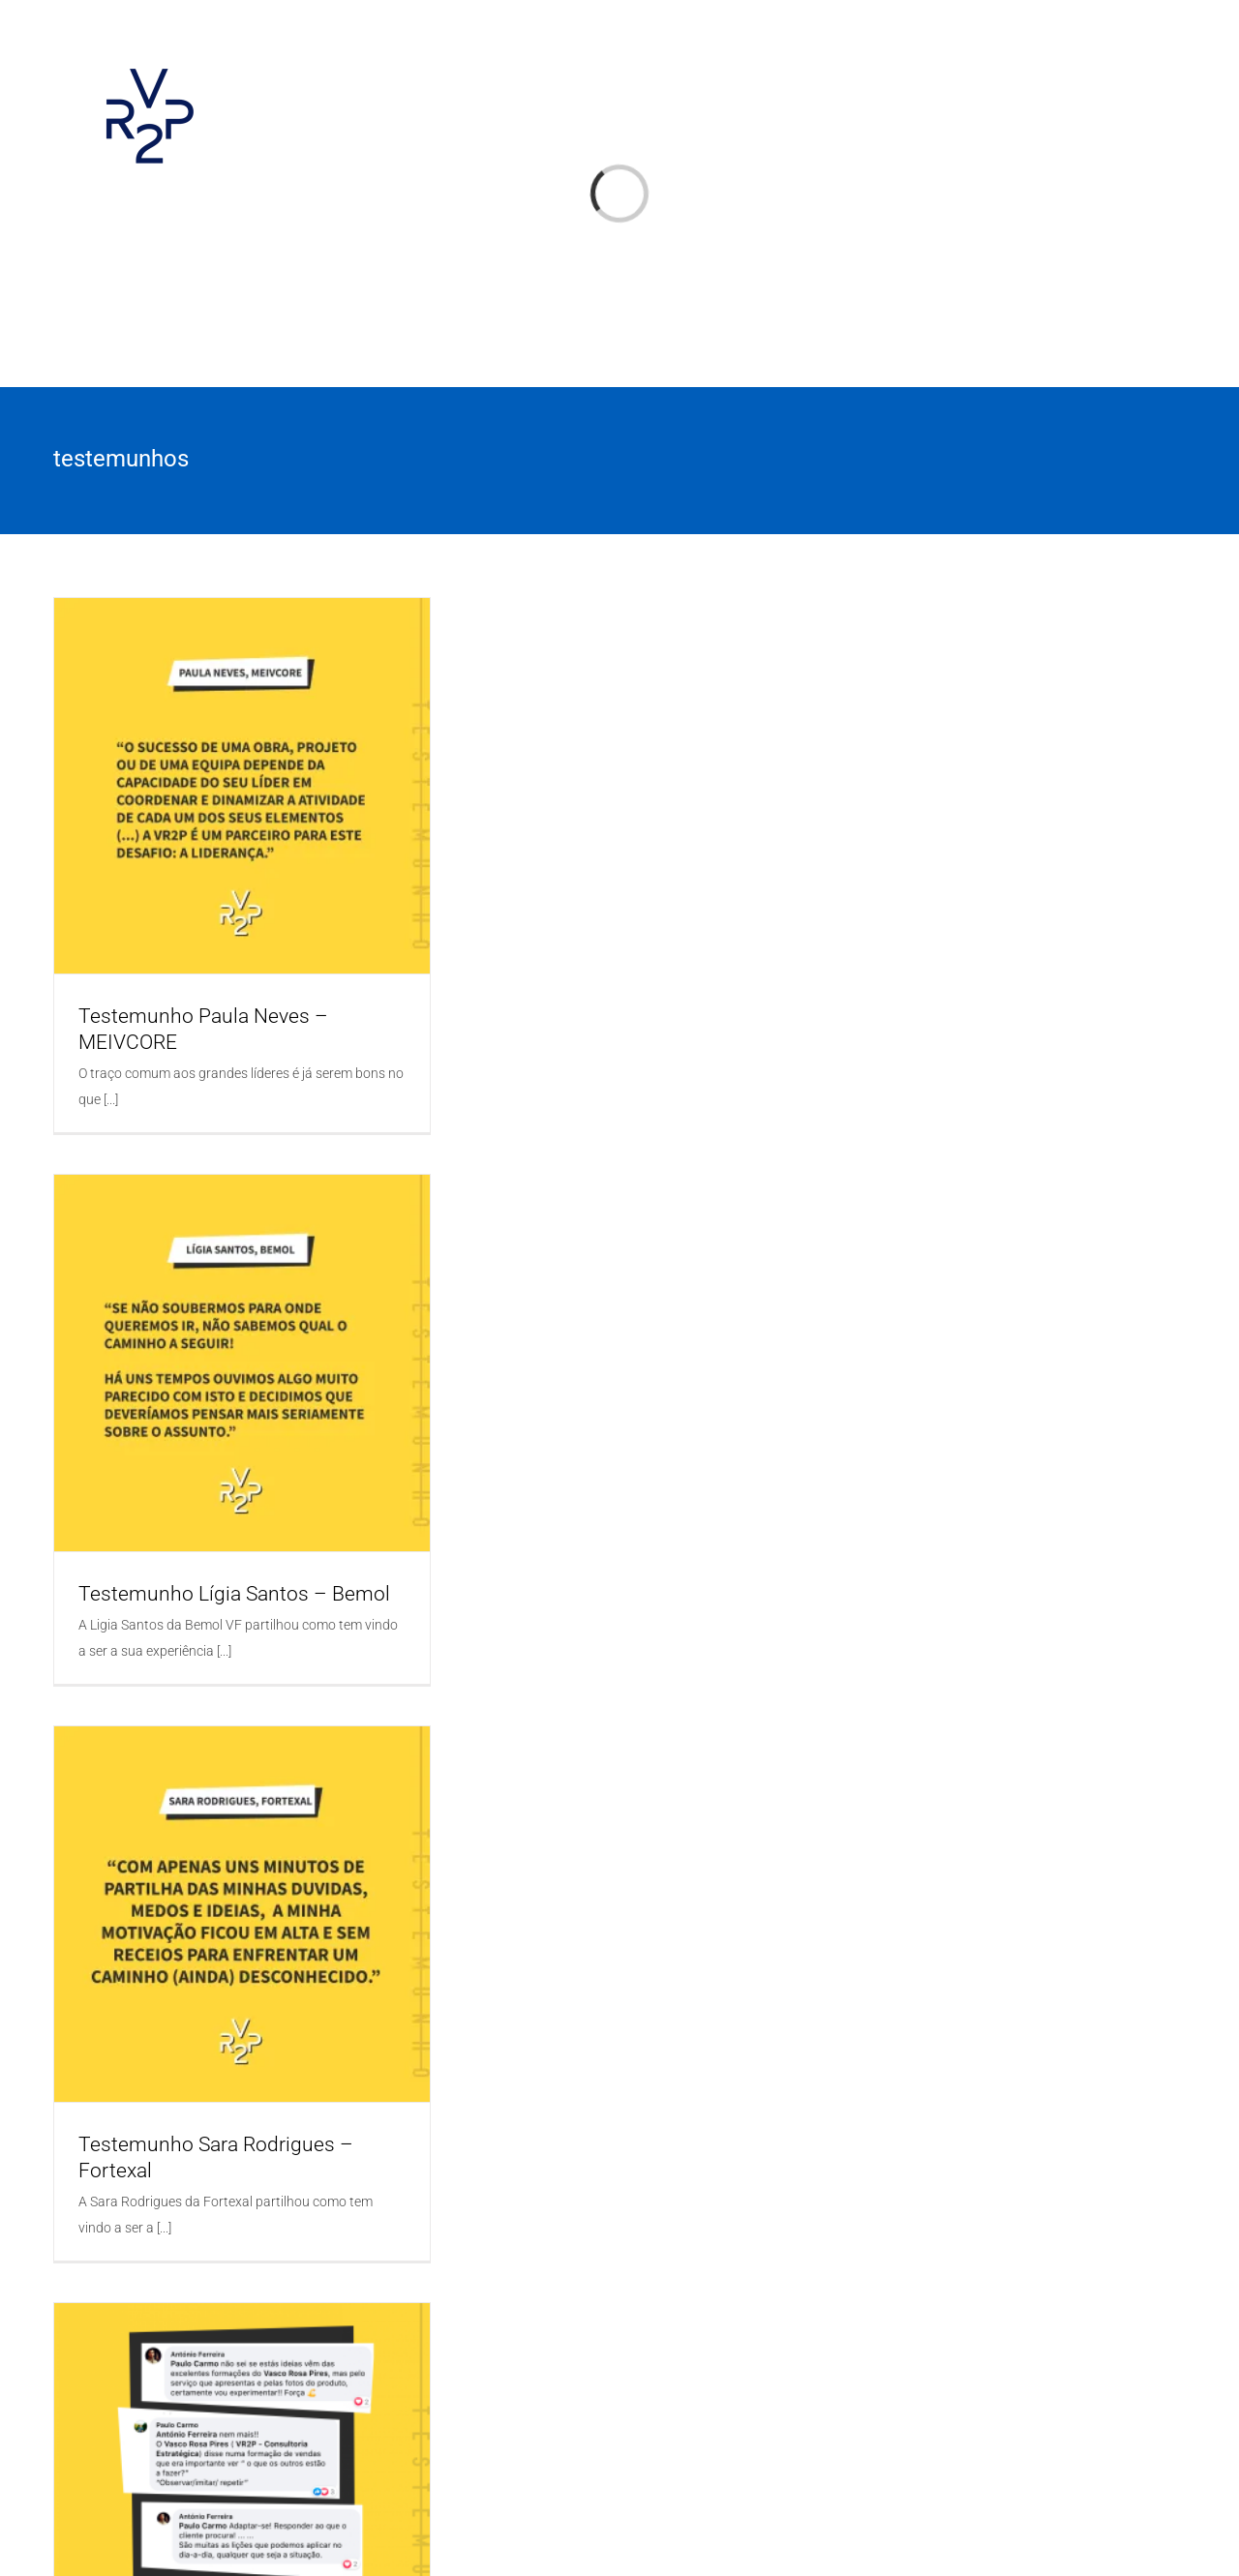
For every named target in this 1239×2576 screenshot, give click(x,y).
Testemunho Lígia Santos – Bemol (234, 1593)
